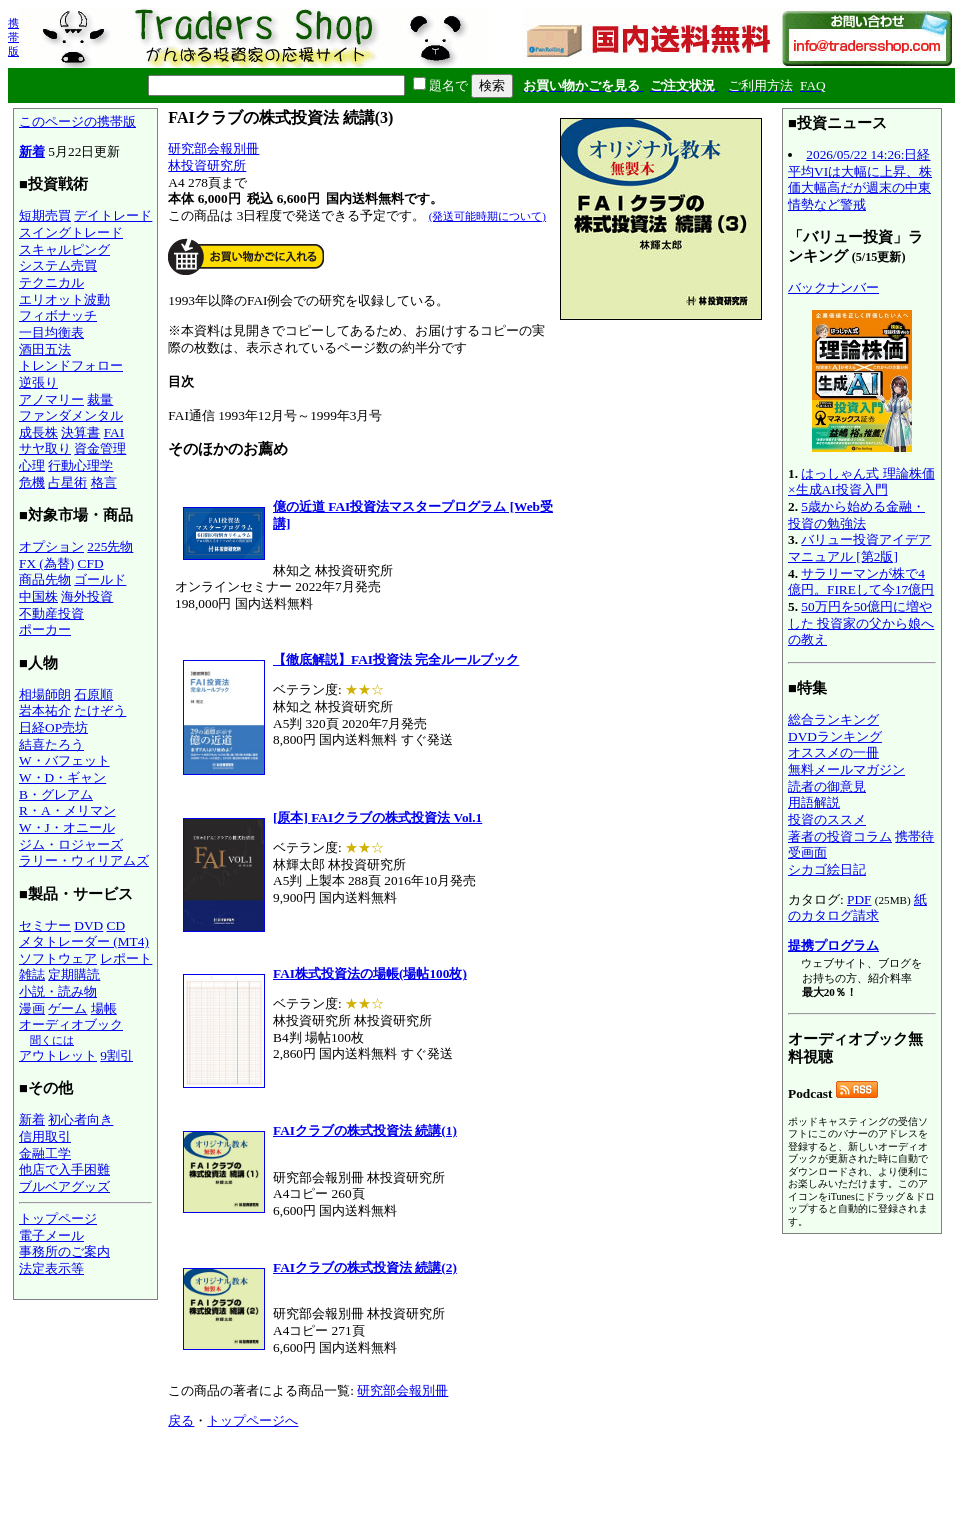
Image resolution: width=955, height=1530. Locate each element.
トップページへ (252, 1420)
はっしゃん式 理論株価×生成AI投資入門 (861, 482)
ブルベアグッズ (64, 1186)
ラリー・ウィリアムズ (84, 860)
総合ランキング (833, 719)
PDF (859, 899)
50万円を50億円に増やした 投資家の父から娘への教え (861, 623)
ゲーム (67, 1008)
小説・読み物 (58, 991)
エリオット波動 (64, 299)
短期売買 (45, 215)
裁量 (100, 399)
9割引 (116, 1055)
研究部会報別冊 (213, 148)
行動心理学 (80, 465)
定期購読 (74, 974)
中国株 (38, 596)
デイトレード (113, 215)
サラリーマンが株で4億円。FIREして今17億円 (861, 582)
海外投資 (87, 596)
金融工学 (45, 1153)
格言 (104, 482)
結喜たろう (51, 744)
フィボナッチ (58, 315)
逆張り (38, 382)
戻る (181, 1420)
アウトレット (58, 1055)
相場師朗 (45, 694)
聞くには (52, 1040)
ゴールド (100, 579)
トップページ (58, 1218)
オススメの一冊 (833, 752)
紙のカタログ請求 (857, 908)
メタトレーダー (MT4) (84, 941)
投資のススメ (827, 819)
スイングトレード (71, 232)
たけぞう (100, 710)
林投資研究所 (207, 165)
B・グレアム (56, 794)
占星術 (67, 482)
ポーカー (45, 629)
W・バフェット (64, 760)
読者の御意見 (827, 786)
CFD (91, 563)
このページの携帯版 (77, 121)
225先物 (110, 546)
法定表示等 (51, 1268)
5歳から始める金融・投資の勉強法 (856, 515)
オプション (51, 546)
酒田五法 (45, 349)
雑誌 (32, 974)
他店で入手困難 (64, 1169)
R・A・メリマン (67, 810)
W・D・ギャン (62, 777)
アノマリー (51, 399)
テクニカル (51, 282)
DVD (88, 925)
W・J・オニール (67, 827)
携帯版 (13, 37)
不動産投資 (51, 613)
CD (116, 925)
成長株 (38, 432)
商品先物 (45, 579)
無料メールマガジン (846, 769)
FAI (114, 432)
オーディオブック (71, 1024)
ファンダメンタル (71, 415)
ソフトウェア (58, 958)
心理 (32, 465)
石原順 (93, 694)
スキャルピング (64, 249)
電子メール (51, 1235)
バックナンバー (833, 287)
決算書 (80, 432)
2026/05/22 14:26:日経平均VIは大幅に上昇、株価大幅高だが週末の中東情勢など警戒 (860, 179)
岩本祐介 (45, 710)
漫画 (32, 1008)
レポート (126, 958)
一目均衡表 (51, 332)
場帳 (104, 1008)
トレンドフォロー (71, 365)
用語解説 (814, 802)
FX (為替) (46, 563)
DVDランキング (835, 736)
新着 (32, 151)
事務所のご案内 (64, 1251)
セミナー (45, 925)
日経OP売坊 (53, 727)
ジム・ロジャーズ (71, 844)
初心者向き (80, 1119)
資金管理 (100, 448)
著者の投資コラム (840, 836)
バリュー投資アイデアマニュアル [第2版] (859, 548)
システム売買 (58, 265)
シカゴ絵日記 (827, 869)
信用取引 (45, 1136)
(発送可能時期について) (487, 216)
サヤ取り (45, 448)
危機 (32, 482)
